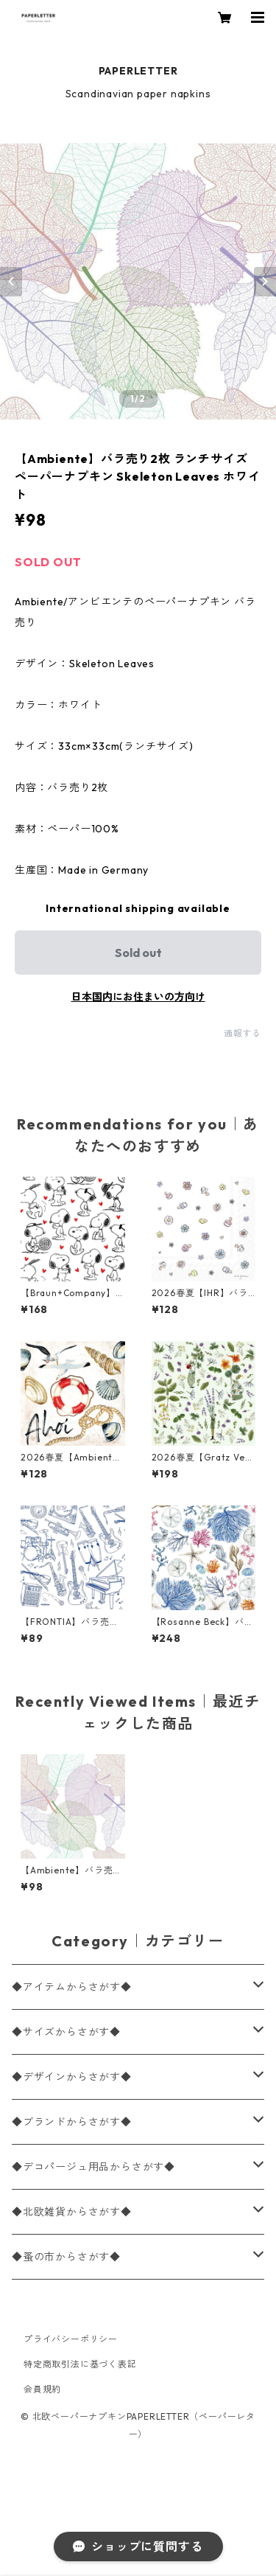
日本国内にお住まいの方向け (138, 996)
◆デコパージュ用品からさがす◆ (93, 2166)
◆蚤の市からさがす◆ (66, 2256)
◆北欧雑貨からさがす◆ (72, 2211)
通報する (242, 1033)
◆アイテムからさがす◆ (72, 1987)
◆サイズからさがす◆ (66, 2032)
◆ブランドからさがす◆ (72, 2121)
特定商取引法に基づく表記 (80, 2364)
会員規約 (42, 2389)
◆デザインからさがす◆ (72, 2077)
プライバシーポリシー (71, 2338)
